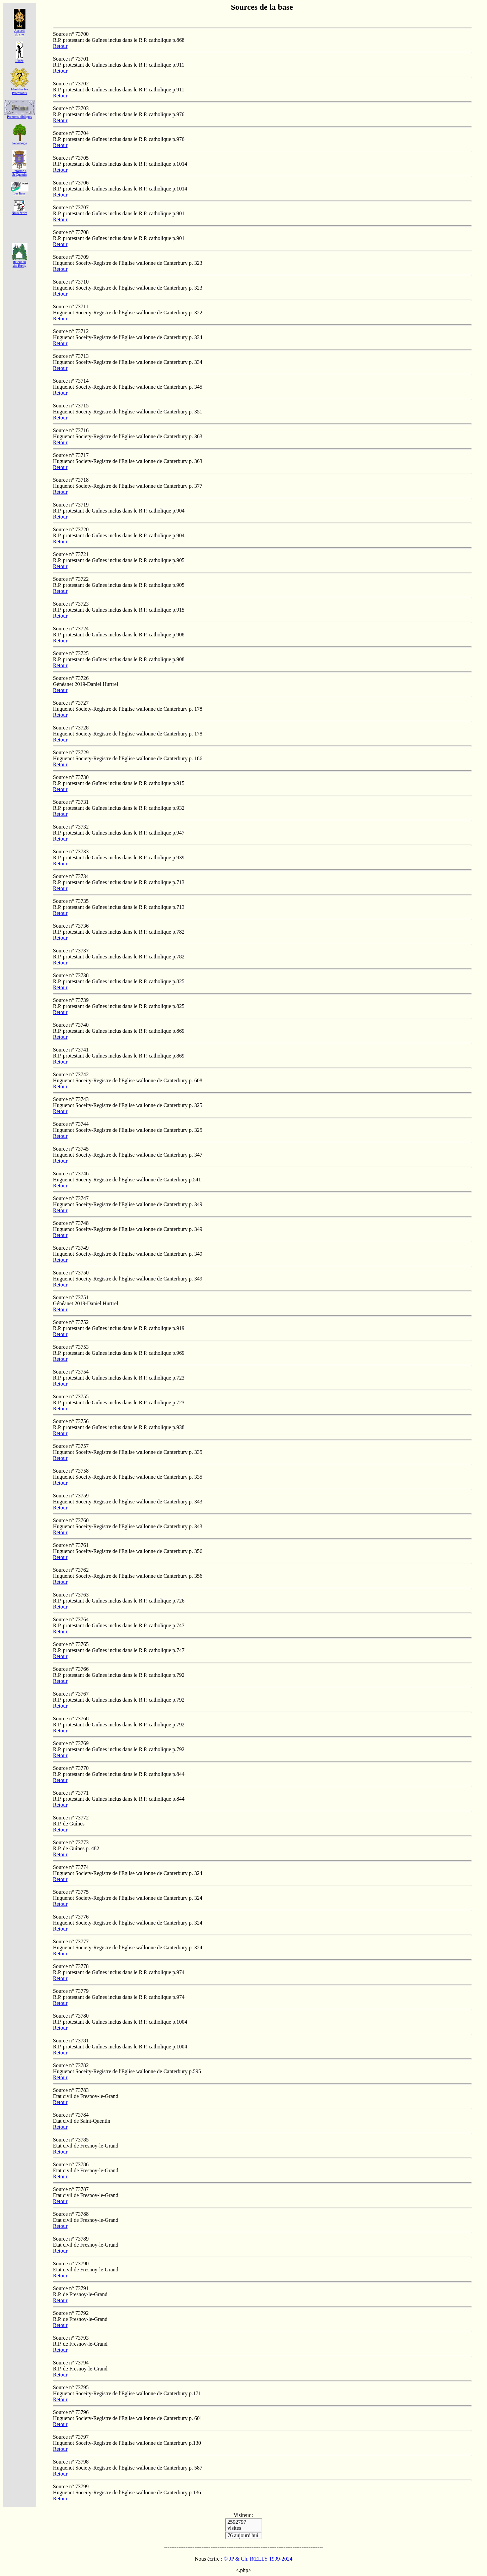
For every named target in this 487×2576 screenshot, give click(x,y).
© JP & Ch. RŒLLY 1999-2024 (257, 2559)
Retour (60, 46)
